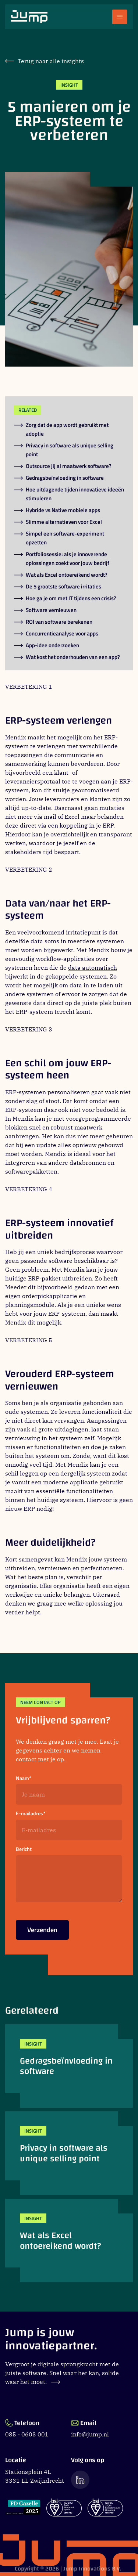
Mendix (15, 737)
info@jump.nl (90, 2434)
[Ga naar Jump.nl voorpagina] (29, 16)
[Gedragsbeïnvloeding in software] (69, 2066)
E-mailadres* (30, 1814)
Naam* (23, 1778)
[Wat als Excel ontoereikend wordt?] (69, 2241)
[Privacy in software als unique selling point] (69, 2153)
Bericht (24, 1849)
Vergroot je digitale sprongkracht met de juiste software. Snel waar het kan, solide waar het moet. (62, 2372)
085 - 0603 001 (27, 2434)
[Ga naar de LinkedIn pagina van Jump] (80, 2479)
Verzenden (42, 1932)
